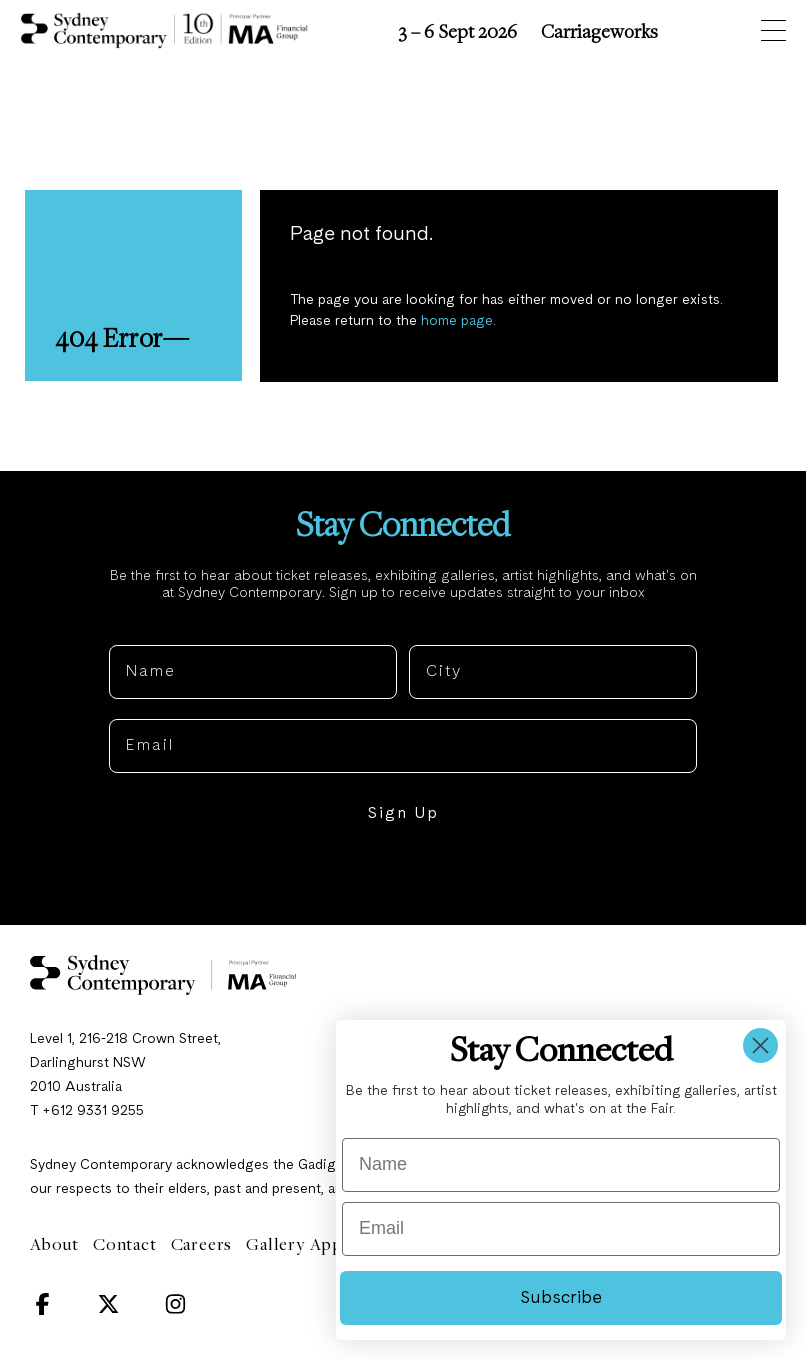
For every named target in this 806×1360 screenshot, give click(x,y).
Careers (202, 1246)
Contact (125, 1246)
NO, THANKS (403, 877)
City (427, 631)
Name (134, 631)
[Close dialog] (760, 1045)
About (54, 1246)
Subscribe (561, 1298)
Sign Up (403, 816)
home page (458, 322)
